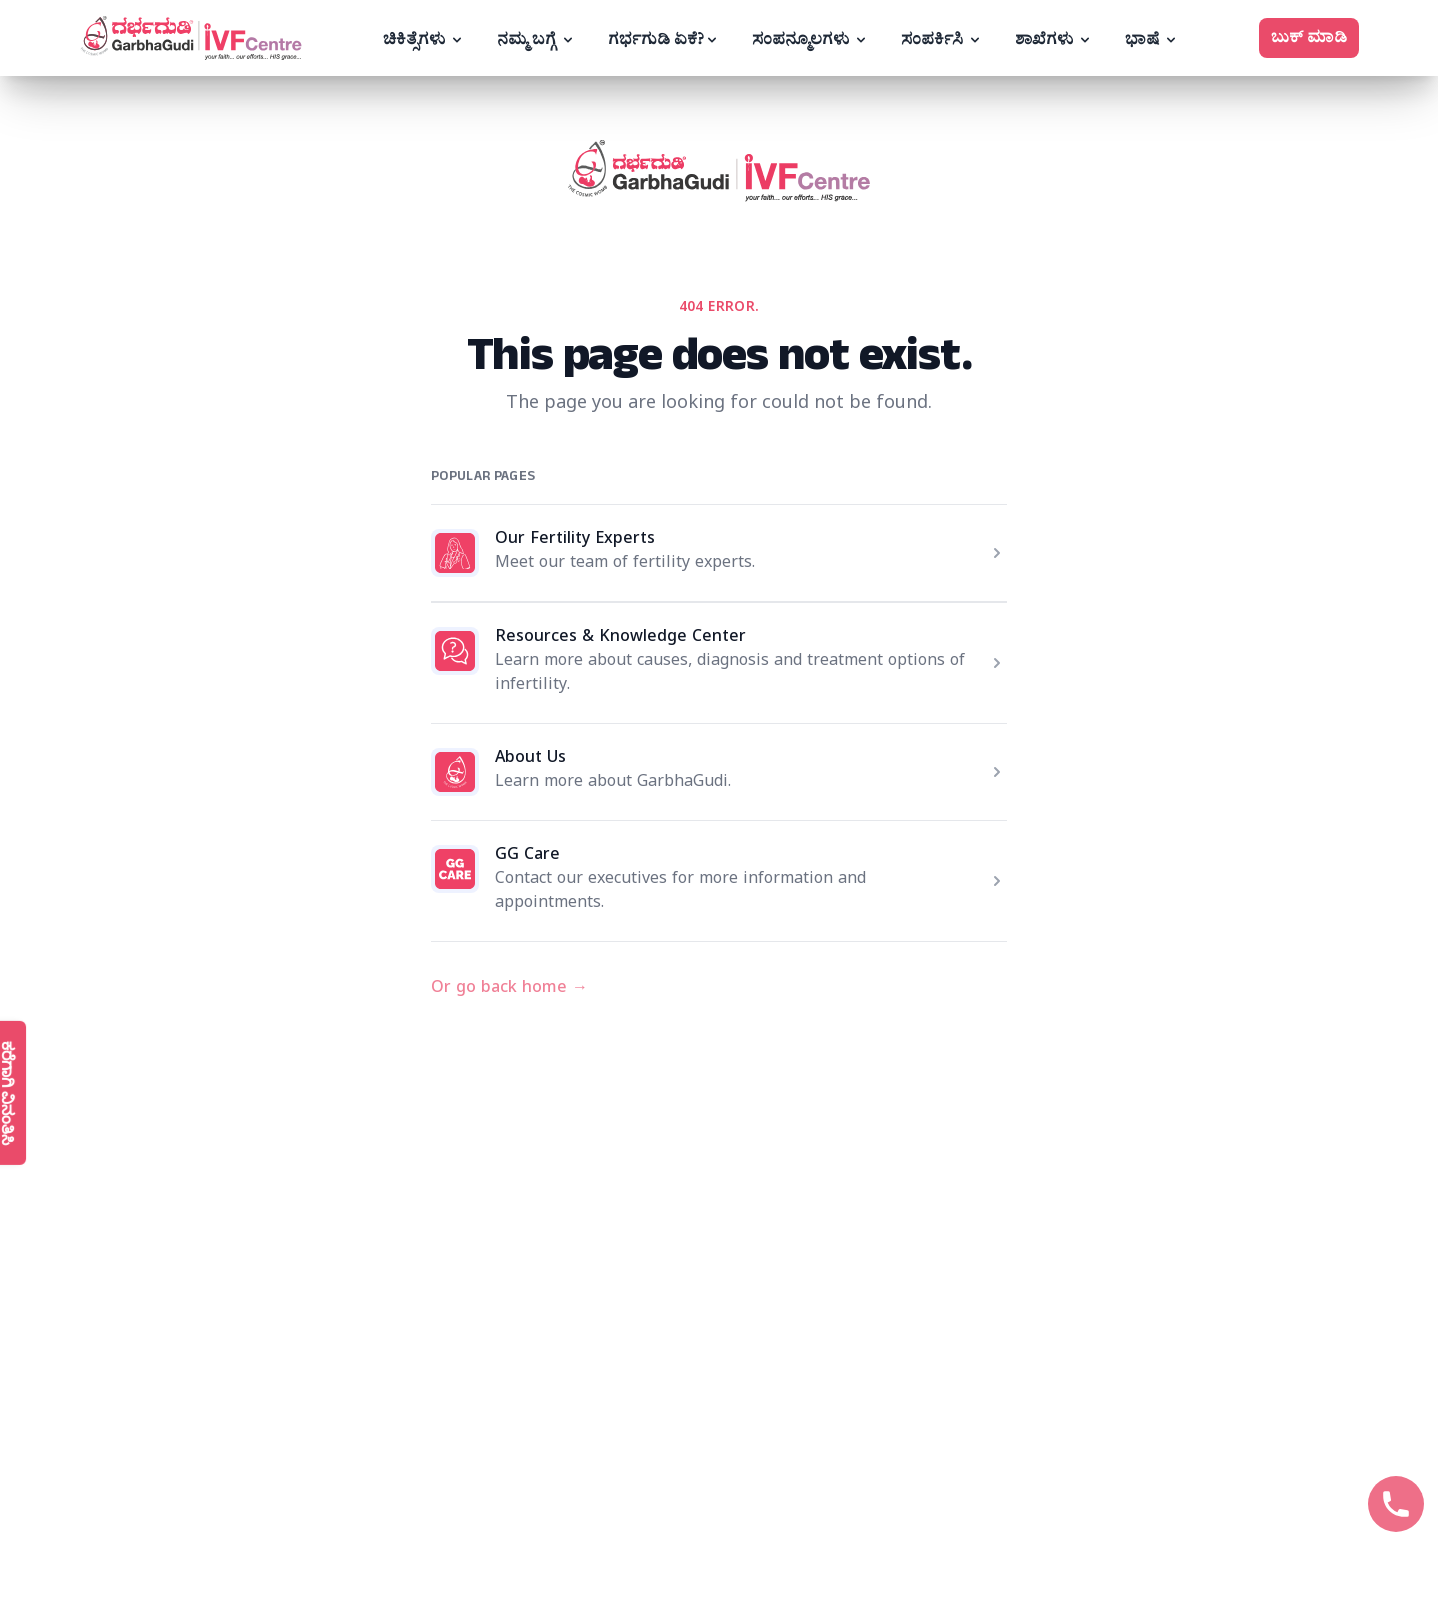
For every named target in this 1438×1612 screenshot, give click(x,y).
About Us (530, 760)
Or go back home (509, 990)
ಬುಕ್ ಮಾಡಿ (1309, 38)
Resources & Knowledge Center (620, 639)
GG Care (527, 857)
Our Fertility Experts (575, 541)
